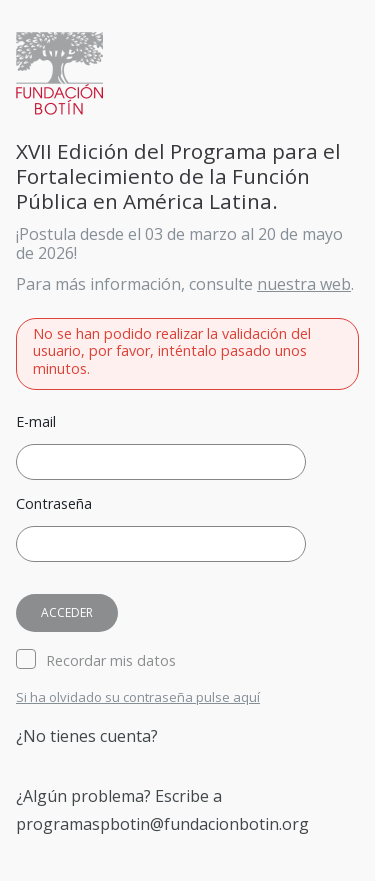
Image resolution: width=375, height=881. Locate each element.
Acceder (67, 612)
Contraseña (54, 504)
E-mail (36, 422)
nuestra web (304, 284)
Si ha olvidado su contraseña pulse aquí (138, 698)
